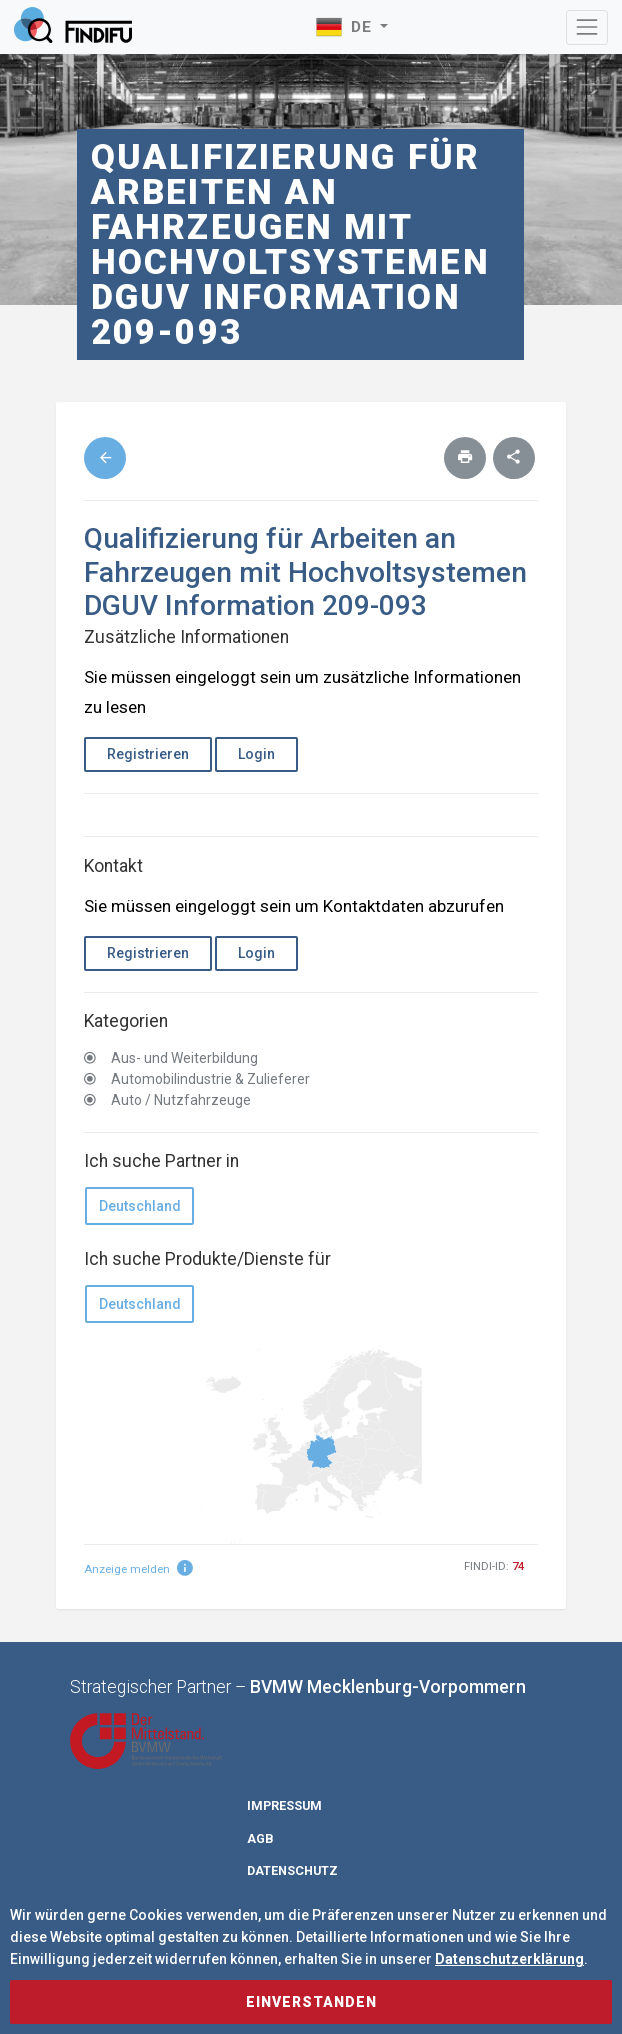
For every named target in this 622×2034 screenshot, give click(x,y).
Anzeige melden (138, 1569)
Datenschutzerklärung (509, 1959)
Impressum (284, 1805)
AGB (260, 1838)
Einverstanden (311, 2002)
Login (256, 754)
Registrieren (148, 754)
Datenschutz (292, 1870)
